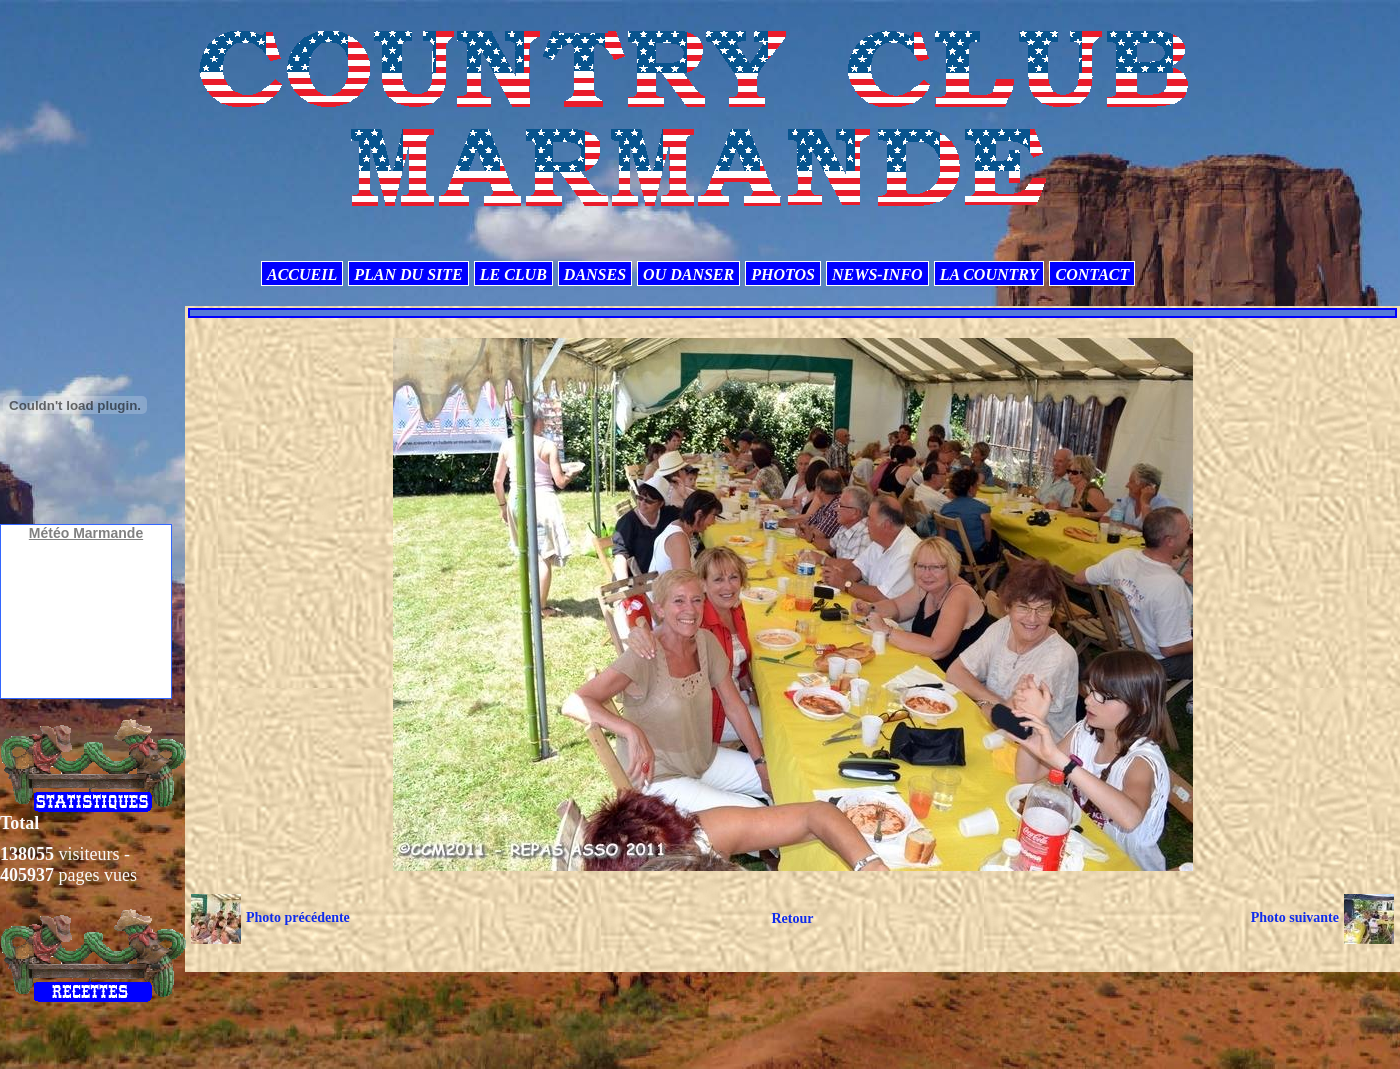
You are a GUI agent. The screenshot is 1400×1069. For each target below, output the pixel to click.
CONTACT (1092, 274)
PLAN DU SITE (408, 274)
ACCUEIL (302, 274)
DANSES (595, 274)
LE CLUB (513, 274)
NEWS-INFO (877, 274)
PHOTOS (783, 274)
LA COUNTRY (989, 274)
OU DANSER (688, 274)
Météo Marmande (86, 533)
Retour (792, 918)
